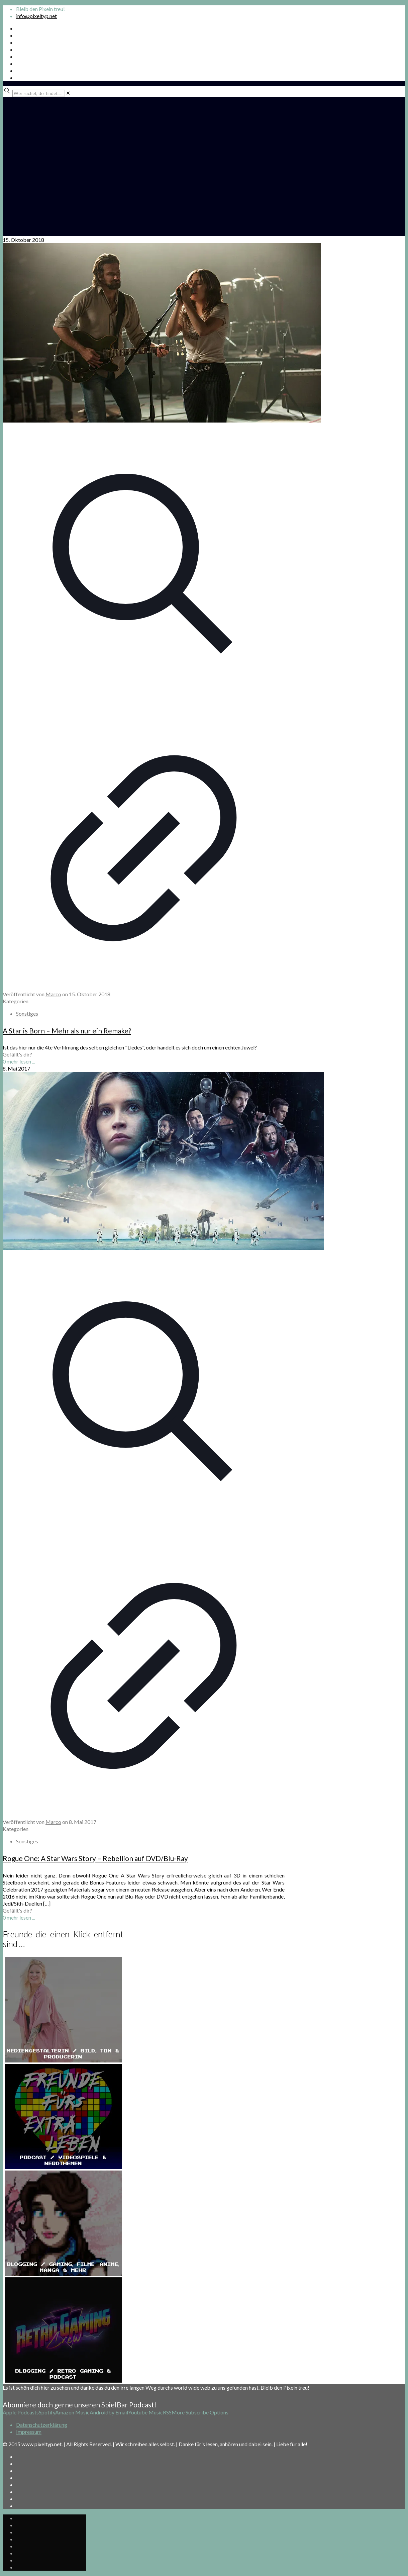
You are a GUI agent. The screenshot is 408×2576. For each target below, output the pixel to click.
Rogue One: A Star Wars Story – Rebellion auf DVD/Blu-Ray (95, 1858)
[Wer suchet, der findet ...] (38, 93)
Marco (53, 994)
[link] (68, 93)
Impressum (28, 2431)
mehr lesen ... (21, 1061)
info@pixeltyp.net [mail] (36, 16)
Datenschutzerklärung (41, 2424)
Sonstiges (27, 1013)
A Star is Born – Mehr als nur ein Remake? (67, 1030)
